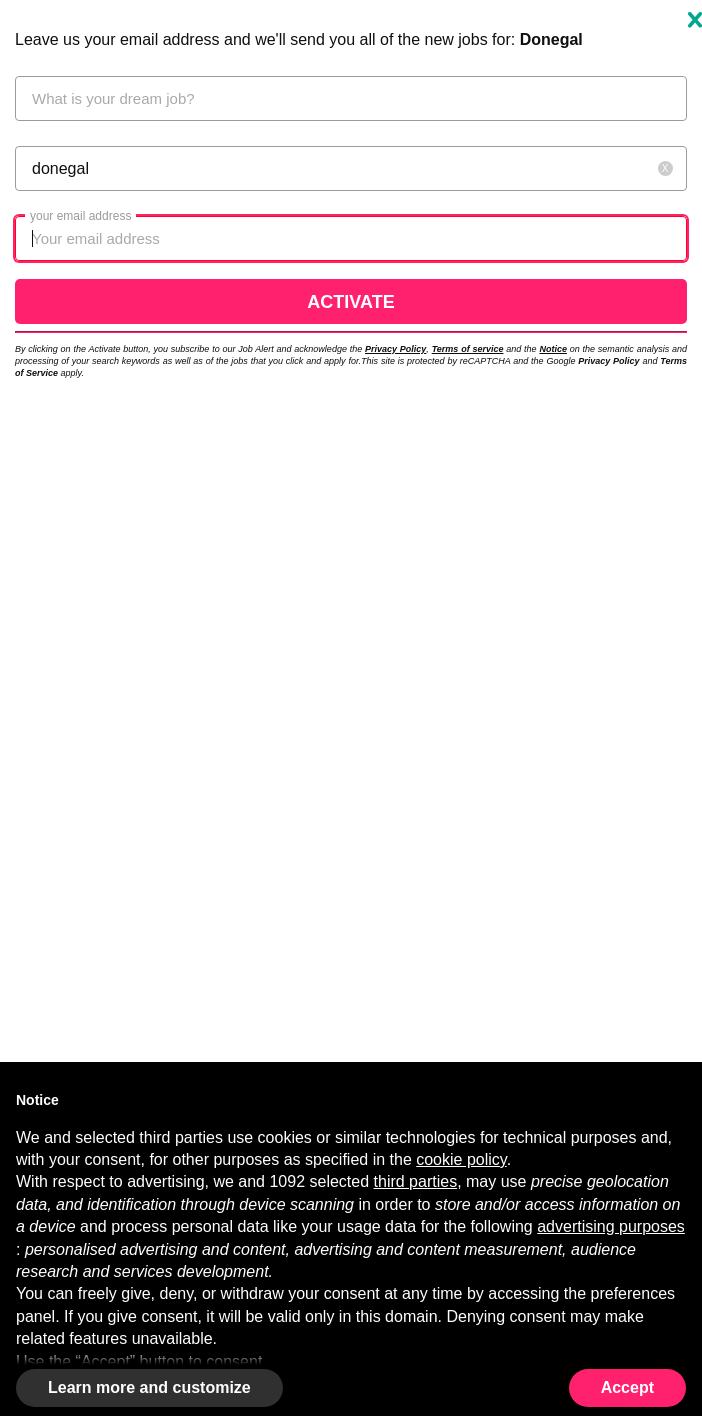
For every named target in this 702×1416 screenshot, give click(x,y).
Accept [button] (627, 1387)
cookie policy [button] (461, 1159)
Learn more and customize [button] (149, 1387)
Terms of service (468, 349)
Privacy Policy (395, 349)
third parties (416, 1181)
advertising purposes (611, 1226)
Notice (553, 349)
